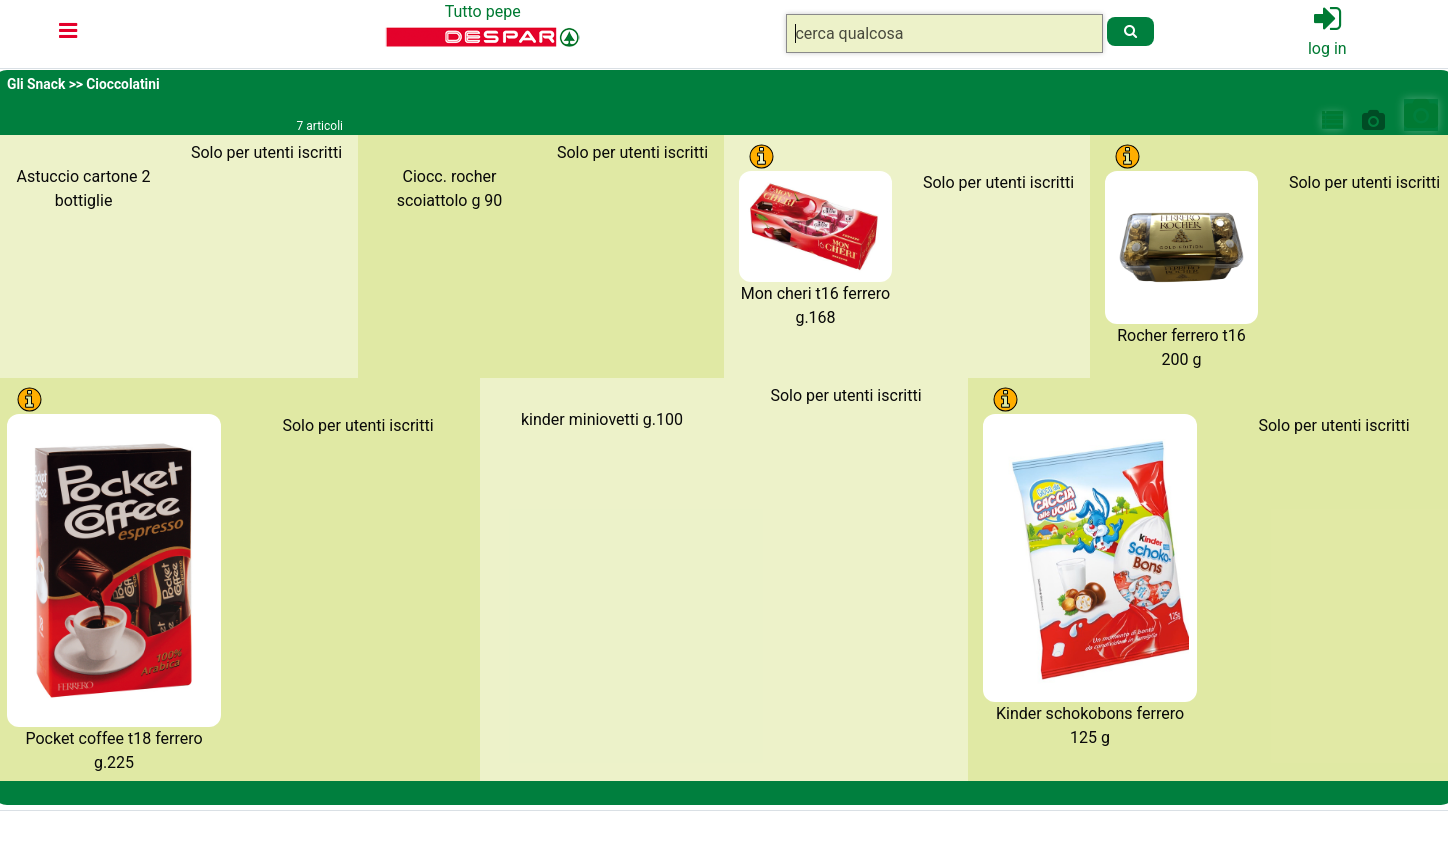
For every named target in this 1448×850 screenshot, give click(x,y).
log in (1327, 48)
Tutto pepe (483, 11)
